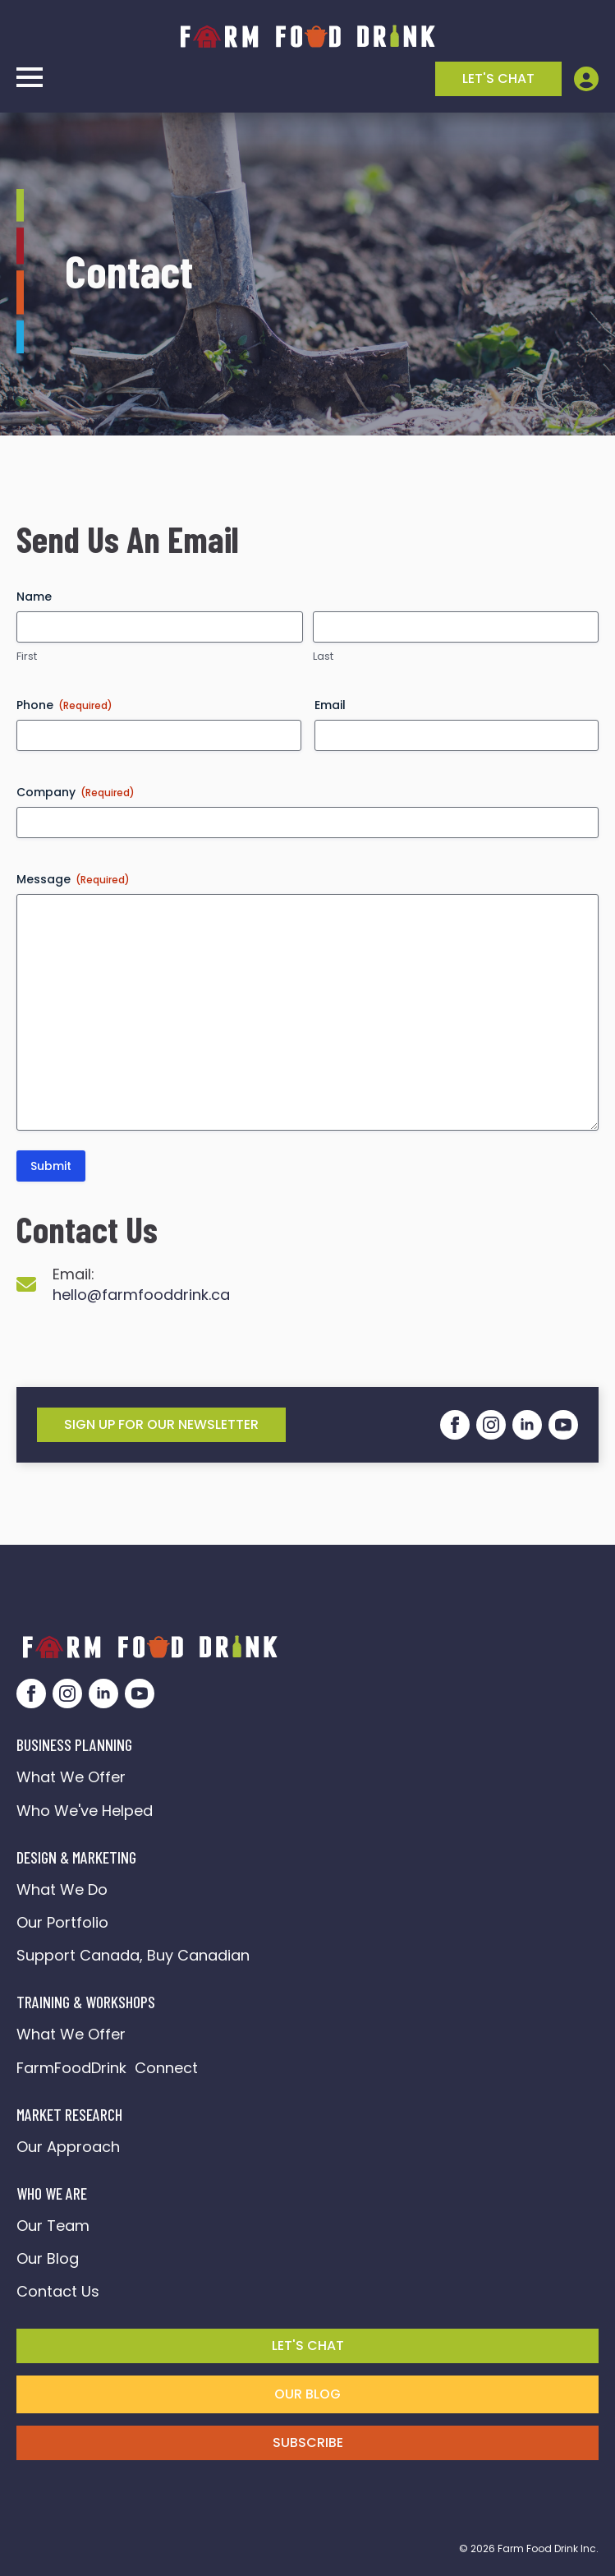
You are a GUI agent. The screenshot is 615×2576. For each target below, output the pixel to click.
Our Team (52, 2225)
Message (73, 879)
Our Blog (47, 2258)
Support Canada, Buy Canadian (133, 1955)
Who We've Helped (84, 1810)
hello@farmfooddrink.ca (141, 1294)
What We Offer (71, 1777)
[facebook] (455, 1425)
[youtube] (563, 1425)
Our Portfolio (62, 1922)
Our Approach (68, 2146)
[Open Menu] (29, 77)
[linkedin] (527, 1425)
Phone (64, 705)
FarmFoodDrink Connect (107, 2068)
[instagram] (491, 1425)
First (26, 656)
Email (330, 705)
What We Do (62, 1889)
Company (75, 792)
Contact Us (57, 2291)
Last (323, 656)
